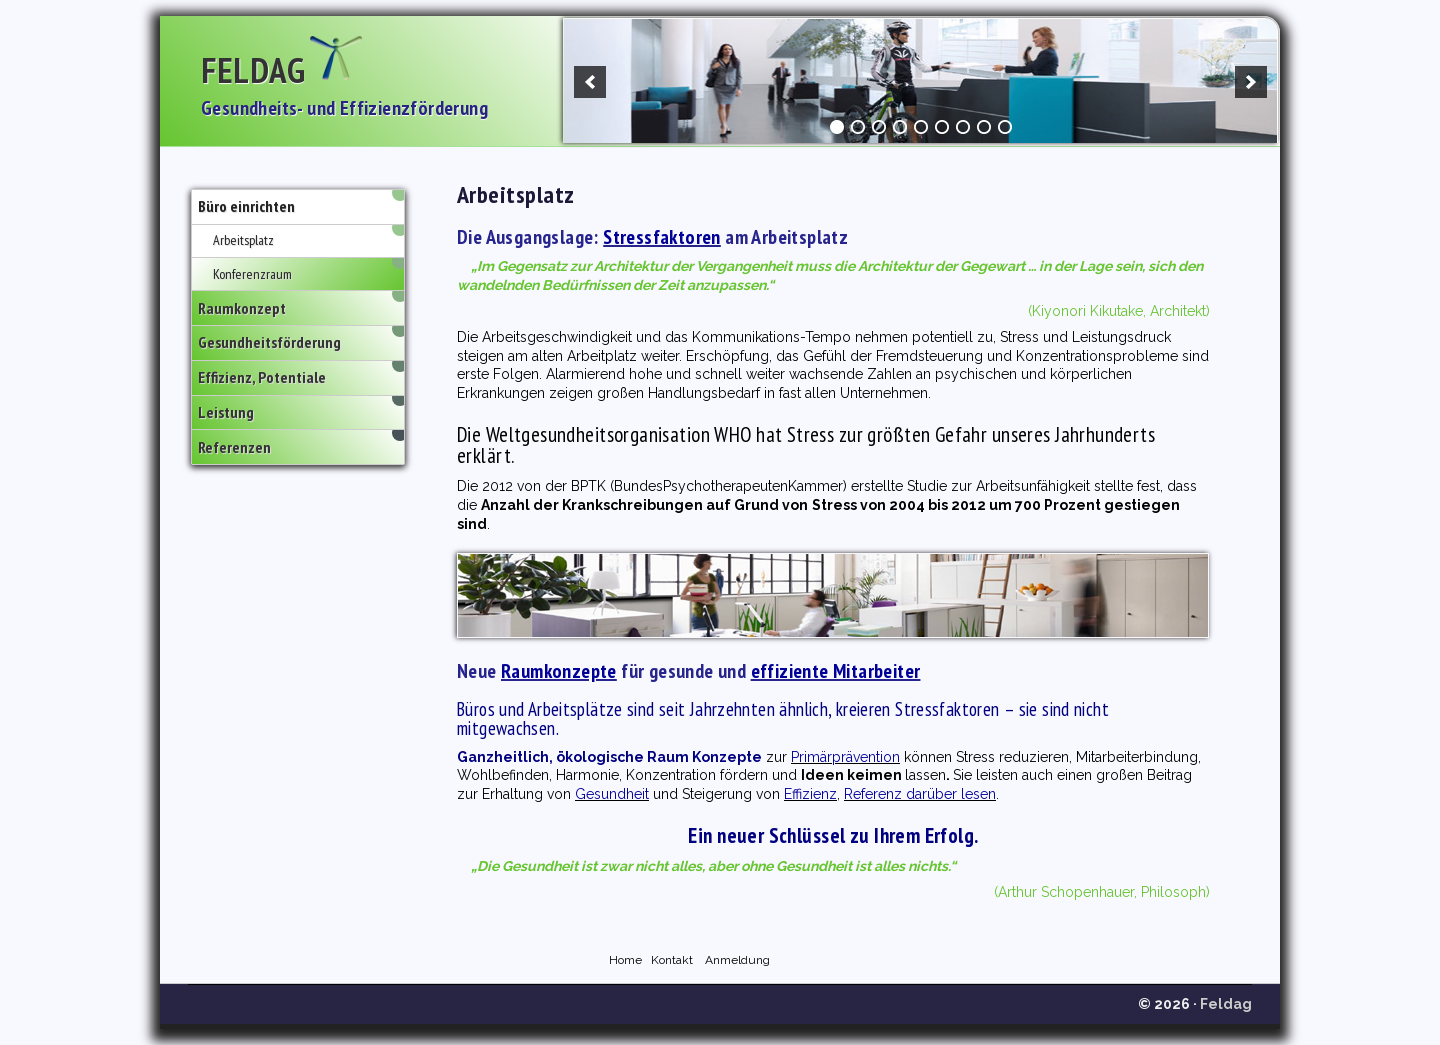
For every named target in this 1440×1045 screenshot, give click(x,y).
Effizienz (810, 794)
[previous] (590, 82)
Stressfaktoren (662, 237)
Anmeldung (737, 960)
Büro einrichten (246, 207)
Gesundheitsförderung (269, 343)
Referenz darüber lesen (920, 794)
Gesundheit (612, 794)
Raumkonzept (242, 308)
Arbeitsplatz (243, 240)
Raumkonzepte (559, 671)
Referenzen (234, 447)
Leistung (226, 413)
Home (625, 960)
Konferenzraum (252, 274)
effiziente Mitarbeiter (836, 671)
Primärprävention (845, 757)
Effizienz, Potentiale (262, 378)
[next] (1251, 82)
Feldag (253, 70)
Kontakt (672, 960)
